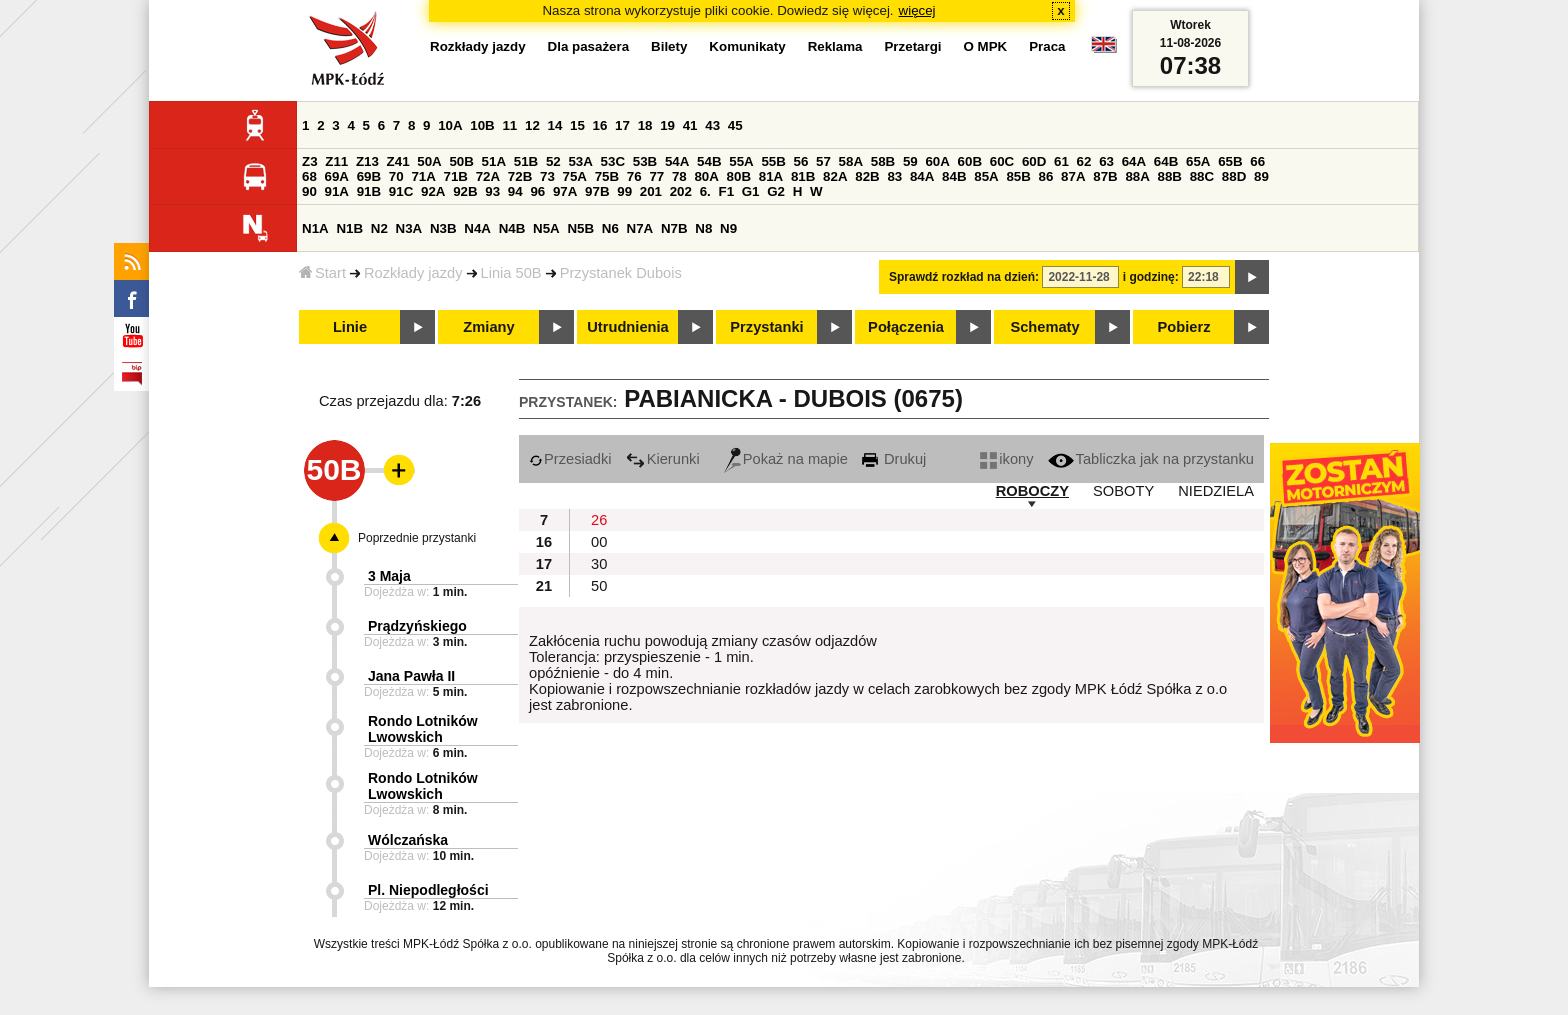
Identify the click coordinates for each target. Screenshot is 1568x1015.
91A (337, 191)
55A (741, 161)
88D (1234, 176)
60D (1034, 161)
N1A (315, 228)
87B (1105, 176)
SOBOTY (1123, 491)
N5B (580, 228)
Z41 (398, 161)
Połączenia (906, 327)
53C (613, 161)
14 (555, 125)
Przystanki (766, 327)
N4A (477, 228)
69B (369, 176)
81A (771, 176)
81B (803, 176)
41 (690, 125)
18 (645, 125)
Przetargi (912, 46)
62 (1084, 161)
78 (679, 176)
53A (580, 161)
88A (1137, 176)
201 (651, 191)
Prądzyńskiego (417, 626)
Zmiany (488, 327)
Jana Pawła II (411, 676)
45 (735, 125)
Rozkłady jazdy (413, 273)
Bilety (669, 46)
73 (547, 176)
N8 (703, 228)
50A (429, 161)
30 (599, 564)
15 (577, 125)
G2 (776, 191)
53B (645, 161)
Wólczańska (408, 840)
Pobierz (1184, 327)
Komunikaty (747, 46)
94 (515, 191)
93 (492, 191)
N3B (443, 228)
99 (624, 191)
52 (553, 161)
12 (532, 125)
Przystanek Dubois (621, 273)
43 (712, 125)
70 (396, 176)
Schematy (1044, 327)
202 (681, 191)
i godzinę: (1151, 277)
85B (1018, 176)
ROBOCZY (1032, 491)
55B (773, 161)
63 (1106, 161)
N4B (512, 228)
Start (322, 273)
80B (739, 176)
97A (565, 191)
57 (823, 161)
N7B (674, 228)
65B (1230, 161)
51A (494, 161)
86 (1046, 176)
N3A (409, 228)
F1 (726, 191)
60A (937, 161)
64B (1166, 161)
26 (599, 520)
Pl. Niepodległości (428, 890)
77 (656, 176)
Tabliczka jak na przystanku (1151, 459)
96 (537, 191)
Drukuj (894, 459)
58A (851, 161)
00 (599, 542)
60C (1002, 161)
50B (461, 161)
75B (607, 176)
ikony (1006, 459)
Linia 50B (511, 273)
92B (465, 191)
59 (910, 161)
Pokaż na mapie (786, 459)
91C (401, 191)
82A (835, 176)
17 (622, 125)
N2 (379, 228)
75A (575, 176)
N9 (728, 228)
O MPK (986, 46)
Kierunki (663, 459)
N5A (546, 228)
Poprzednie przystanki (417, 538)
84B (954, 176)
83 (894, 176)
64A (1134, 161)
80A (706, 176)
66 (1257, 161)
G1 (751, 191)
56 (801, 161)
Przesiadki (570, 459)
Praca (1047, 46)
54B (709, 161)
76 (634, 176)
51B (526, 161)
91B (369, 191)
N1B (349, 228)
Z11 (336, 161)
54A (677, 161)
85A (986, 176)
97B (597, 191)
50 (599, 586)
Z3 (310, 161)
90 (309, 191)
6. (705, 191)
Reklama (835, 46)
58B (883, 161)
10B (482, 125)
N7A (640, 228)
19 (667, 125)
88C (1202, 176)
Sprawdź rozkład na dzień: (964, 277)
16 (600, 125)
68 (309, 176)
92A (433, 191)
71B (456, 176)
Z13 (367, 161)
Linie (350, 327)
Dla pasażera (589, 46)
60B (970, 161)
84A (922, 176)
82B (867, 176)
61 (1061, 161)
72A (488, 176)
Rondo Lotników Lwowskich (423, 729)
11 (509, 125)
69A (337, 176)
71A (423, 176)
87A (1073, 176)
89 (1261, 176)
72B (520, 176)
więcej (917, 10)
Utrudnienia (627, 327)
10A (450, 125)
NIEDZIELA (1216, 491)
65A (1198, 161)
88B (1170, 176)
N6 (610, 228)
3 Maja (389, 576)
